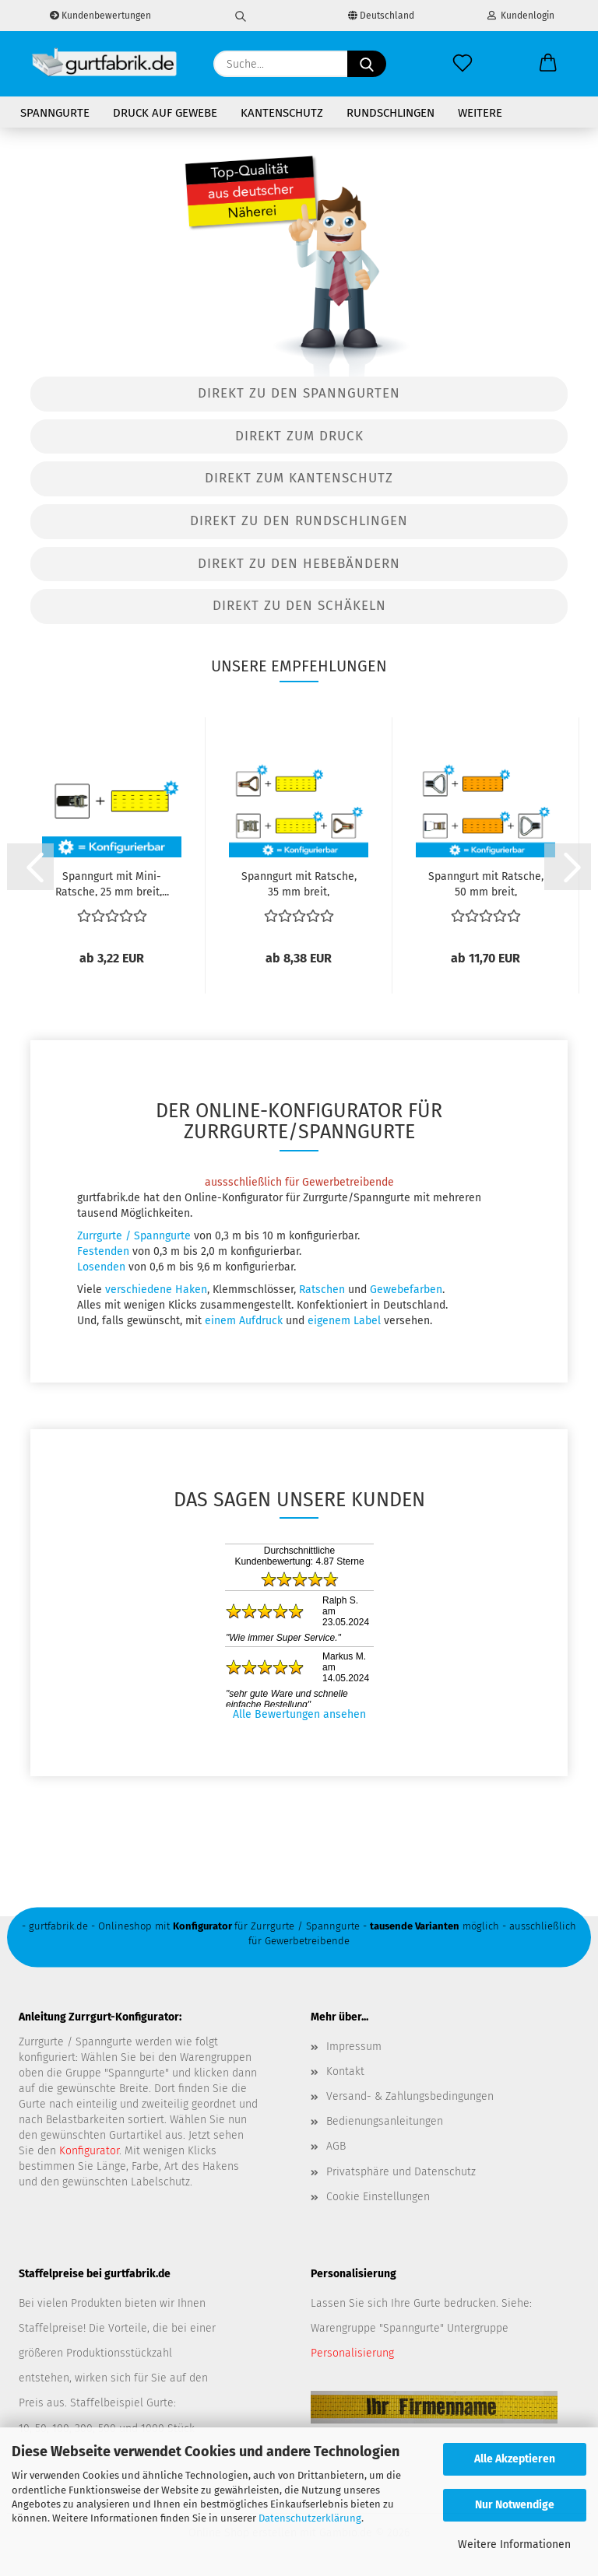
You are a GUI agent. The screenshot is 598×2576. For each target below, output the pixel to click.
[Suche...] (366, 64)
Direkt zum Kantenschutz (299, 478)
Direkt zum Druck (299, 436)
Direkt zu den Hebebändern (299, 564)
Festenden (103, 1251)
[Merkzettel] (462, 63)
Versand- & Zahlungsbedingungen (410, 2096)
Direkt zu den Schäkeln (299, 606)
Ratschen (322, 1289)
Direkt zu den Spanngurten (299, 393)
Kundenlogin (520, 15)
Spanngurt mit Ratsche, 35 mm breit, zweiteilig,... (299, 883)
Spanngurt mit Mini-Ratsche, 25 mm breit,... (112, 883)
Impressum (354, 2046)
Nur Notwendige (514, 2504)
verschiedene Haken (156, 1289)
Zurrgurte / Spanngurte (134, 1235)
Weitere (480, 113)
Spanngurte (55, 113)
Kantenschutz (282, 113)
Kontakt (345, 2071)
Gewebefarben (406, 1289)
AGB (336, 2146)
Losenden (101, 1267)
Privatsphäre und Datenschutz (401, 2171)
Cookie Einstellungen (378, 2196)
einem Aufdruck (244, 1320)
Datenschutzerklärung (310, 2518)
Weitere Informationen (514, 2544)
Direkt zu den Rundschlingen (299, 521)
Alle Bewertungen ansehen (299, 1714)
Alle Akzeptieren (514, 2459)
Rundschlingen (390, 113)
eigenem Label (344, 1320)
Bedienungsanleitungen (384, 2121)
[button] (548, 63)
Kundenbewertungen (100, 15)
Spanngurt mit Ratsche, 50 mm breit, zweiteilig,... (485, 883)
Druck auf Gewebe (165, 113)
